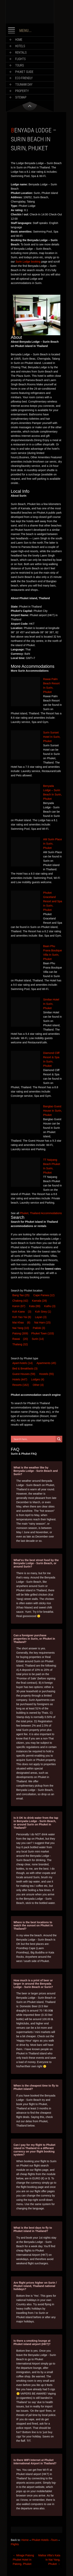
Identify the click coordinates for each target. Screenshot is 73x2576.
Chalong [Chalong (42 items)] (20, 1300)
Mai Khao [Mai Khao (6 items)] (18, 1322)
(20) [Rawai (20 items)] (25, 1338)
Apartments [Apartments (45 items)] (46, 1363)
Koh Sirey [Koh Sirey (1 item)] (43, 1311)
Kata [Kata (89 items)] (34, 1306)
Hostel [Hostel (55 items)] (46, 1374)
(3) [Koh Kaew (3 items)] (29, 1311)
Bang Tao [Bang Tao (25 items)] (21, 1295)
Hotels (20, 46)
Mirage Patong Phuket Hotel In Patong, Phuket (23, 2559)
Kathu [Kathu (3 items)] (49, 1306)
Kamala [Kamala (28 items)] (39, 1300)
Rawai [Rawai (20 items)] (16, 1338)
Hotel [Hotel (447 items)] (19, 1379)
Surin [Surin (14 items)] (38, 1338)
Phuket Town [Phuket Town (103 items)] (42, 1333)
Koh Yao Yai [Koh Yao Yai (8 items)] (21, 1317)
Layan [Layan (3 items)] (41, 1317)
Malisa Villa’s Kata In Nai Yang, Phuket (49, 2559)
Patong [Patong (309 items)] (20, 1333)
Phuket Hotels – (41, 2540)
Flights (20, 59)
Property (22, 91)
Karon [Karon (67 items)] (18, 1306)
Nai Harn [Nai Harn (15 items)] (42, 1322)
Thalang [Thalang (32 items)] (20, 1344)
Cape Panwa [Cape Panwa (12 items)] (44, 1295)
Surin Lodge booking (28, 261)
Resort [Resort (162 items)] (20, 1384)
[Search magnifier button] (59, 1439)
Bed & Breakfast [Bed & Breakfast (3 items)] (25, 1368)
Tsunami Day (24, 84)
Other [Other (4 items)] (38, 1384)
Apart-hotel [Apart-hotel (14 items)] (22, 1363)
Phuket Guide (24, 72)
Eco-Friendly (24, 78)
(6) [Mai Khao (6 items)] (28, 1322)
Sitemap (20, 97)
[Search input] (34, 1439)
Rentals (21, 52)
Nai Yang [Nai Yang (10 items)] (20, 1328)
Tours (19, 65)
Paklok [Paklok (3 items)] (39, 1328)
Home (18, 40)
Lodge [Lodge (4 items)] (37, 1379)
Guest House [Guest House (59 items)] (23, 1374)
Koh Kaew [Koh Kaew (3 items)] (18, 1311)
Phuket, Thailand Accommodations (41, 1213)
